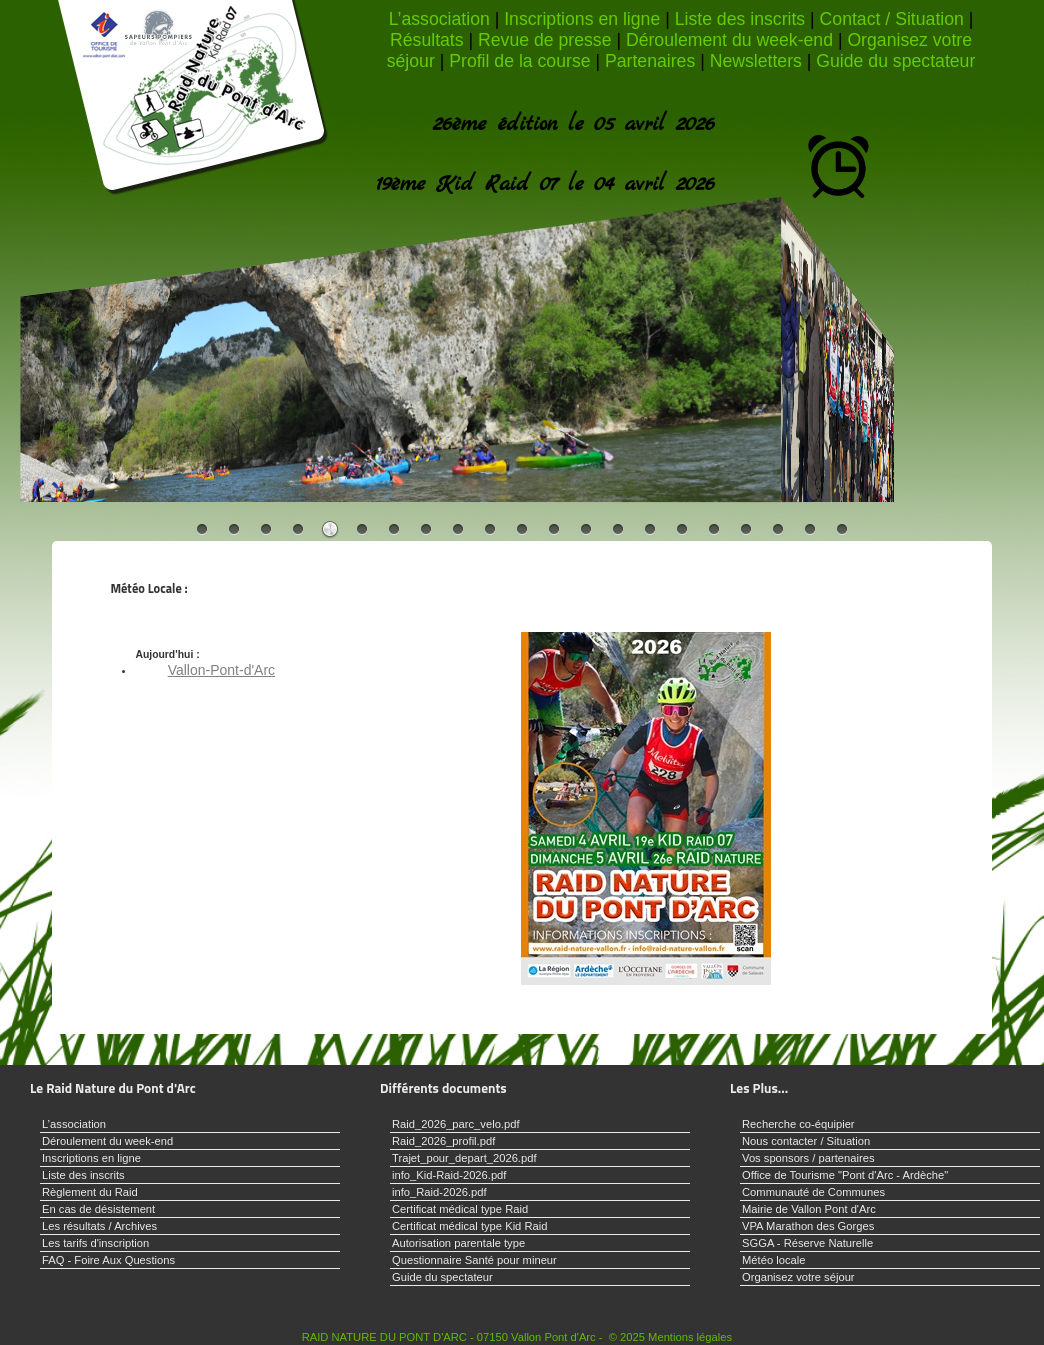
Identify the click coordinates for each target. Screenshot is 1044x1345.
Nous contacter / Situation (806, 1141)
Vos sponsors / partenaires (808, 1158)
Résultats (427, 40)
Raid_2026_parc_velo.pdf (456, 1124)
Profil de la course (519, 61)
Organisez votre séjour (798, 1277)
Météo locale (773, 1260)
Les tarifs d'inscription (95, 1243)
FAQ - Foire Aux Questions (108, 1260)
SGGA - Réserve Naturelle (807, 1243)
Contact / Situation (892, 19)
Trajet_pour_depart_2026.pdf (464, 1158)
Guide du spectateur (895, 61)
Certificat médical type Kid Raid (469, 1226)
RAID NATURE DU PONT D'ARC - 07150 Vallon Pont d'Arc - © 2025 (473, 1337)
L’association (439, 19)
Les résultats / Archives (99, 1226)
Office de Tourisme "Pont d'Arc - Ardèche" (845, 1175)
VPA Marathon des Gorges (808, 1226)
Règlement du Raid (90, 1192)
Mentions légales (690, 1337)
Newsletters (756, 61)
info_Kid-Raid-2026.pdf (449, 1175)
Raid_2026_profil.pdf (443, 1141)
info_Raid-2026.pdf (439, 1192)
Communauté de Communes (813, 1192)
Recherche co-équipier (798, 1124)
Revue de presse (544, 40)
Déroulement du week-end (729, 40)
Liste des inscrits (740, 19)
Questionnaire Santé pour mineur (474, 1260)
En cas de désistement (98, 1209)
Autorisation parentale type (458, 1243)
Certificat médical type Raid (460, 1209)
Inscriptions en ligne (582, 19)
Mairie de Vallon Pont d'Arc (809, 1209)
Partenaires (650, 61)
